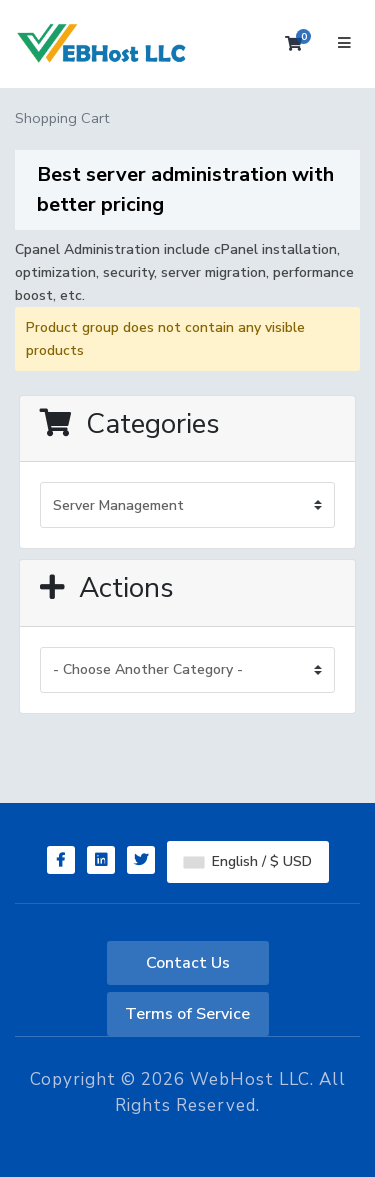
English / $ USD (248, 861)
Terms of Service (187, 1014)
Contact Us (188, 963)
